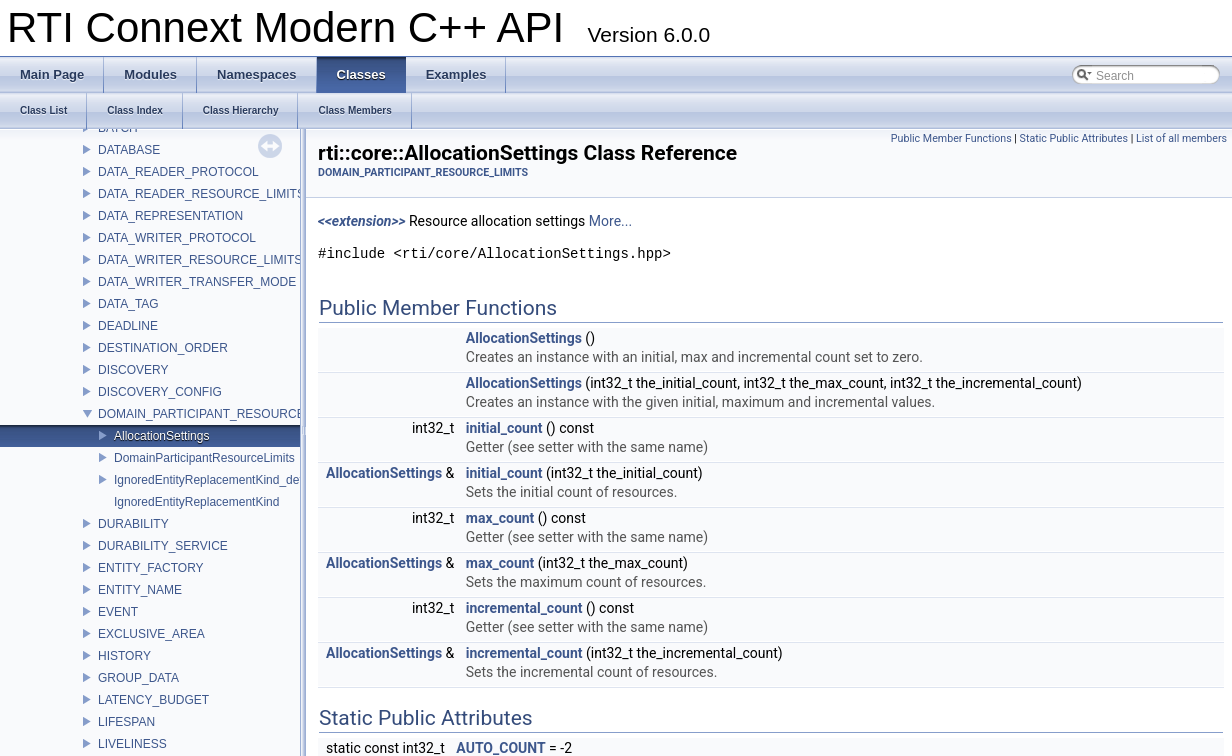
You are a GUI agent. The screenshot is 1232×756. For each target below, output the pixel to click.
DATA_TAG (128, 304)
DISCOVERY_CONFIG (160, 392)
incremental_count (524, 608)
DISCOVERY (133, 370)
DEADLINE (128, 326)
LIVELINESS (132, 744)
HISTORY (124, 656)
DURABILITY (133, 524)
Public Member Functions (951, 138)
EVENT (118, 612)
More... (610, 221)
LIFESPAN (126, 722)
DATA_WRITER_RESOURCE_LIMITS (200, 260)
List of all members (1181, 138)
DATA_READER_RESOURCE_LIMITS (201, 194)
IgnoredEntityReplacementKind (196, 502)
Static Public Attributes (1074, 138)
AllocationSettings (161, 436)
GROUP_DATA (138, 678)
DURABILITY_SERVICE (163, 546)
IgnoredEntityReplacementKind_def (208, 480)
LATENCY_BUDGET (153, 700)
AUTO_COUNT (500, 748)
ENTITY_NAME (140, 590)
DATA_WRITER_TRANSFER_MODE (197, 282)
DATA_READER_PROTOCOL (178, 172)
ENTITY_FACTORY (151, 568)
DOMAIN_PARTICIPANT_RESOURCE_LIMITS (224, 414)
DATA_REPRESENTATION (170, 216)
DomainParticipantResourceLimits (204, 458)
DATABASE (129, 150)
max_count (500, 518)
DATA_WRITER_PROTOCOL (177, 238)
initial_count (504, 428)
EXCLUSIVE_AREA (151, 634)
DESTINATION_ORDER (163, 348)
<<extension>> (362, 221)
